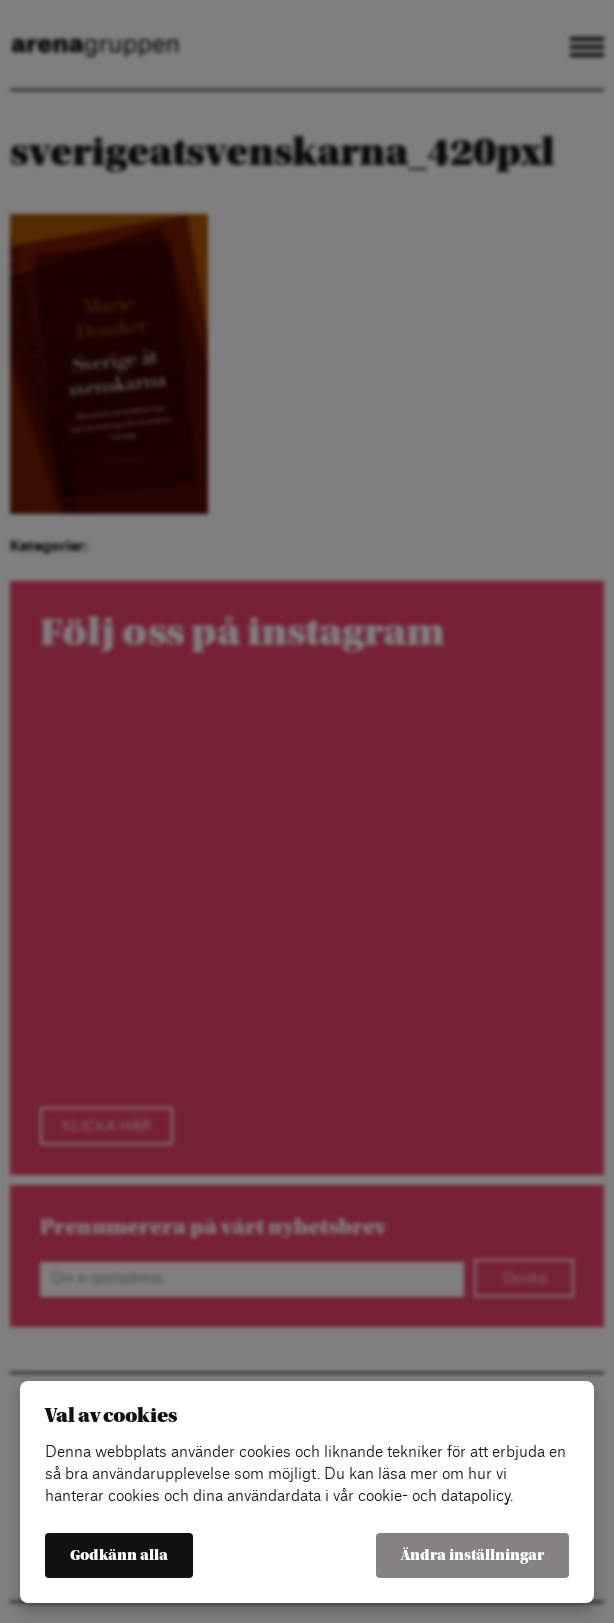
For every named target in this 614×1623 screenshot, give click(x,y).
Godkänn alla (119, 1555)
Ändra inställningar (472, 1555)
